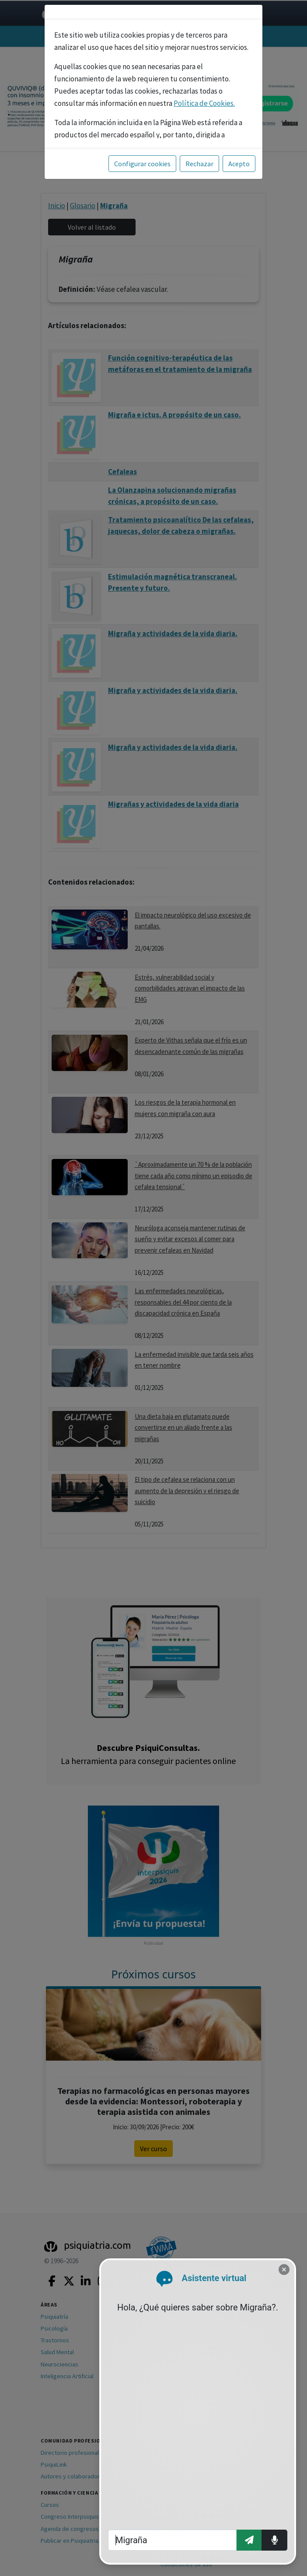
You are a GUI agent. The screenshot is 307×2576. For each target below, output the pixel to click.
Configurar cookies (142, 163)
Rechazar (199, 163)
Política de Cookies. (204, 103)
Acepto (239, 163)
